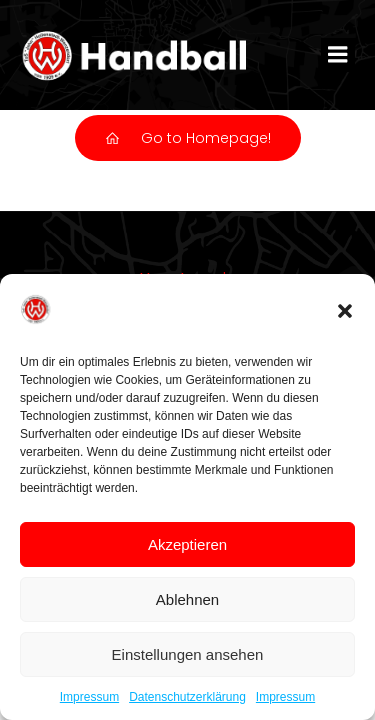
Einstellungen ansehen (188, 654)
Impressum (89, 697)
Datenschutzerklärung (187, 697)
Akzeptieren (187, 544)
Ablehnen (187, 599)
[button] (345, 311)
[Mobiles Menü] (338, 55)
